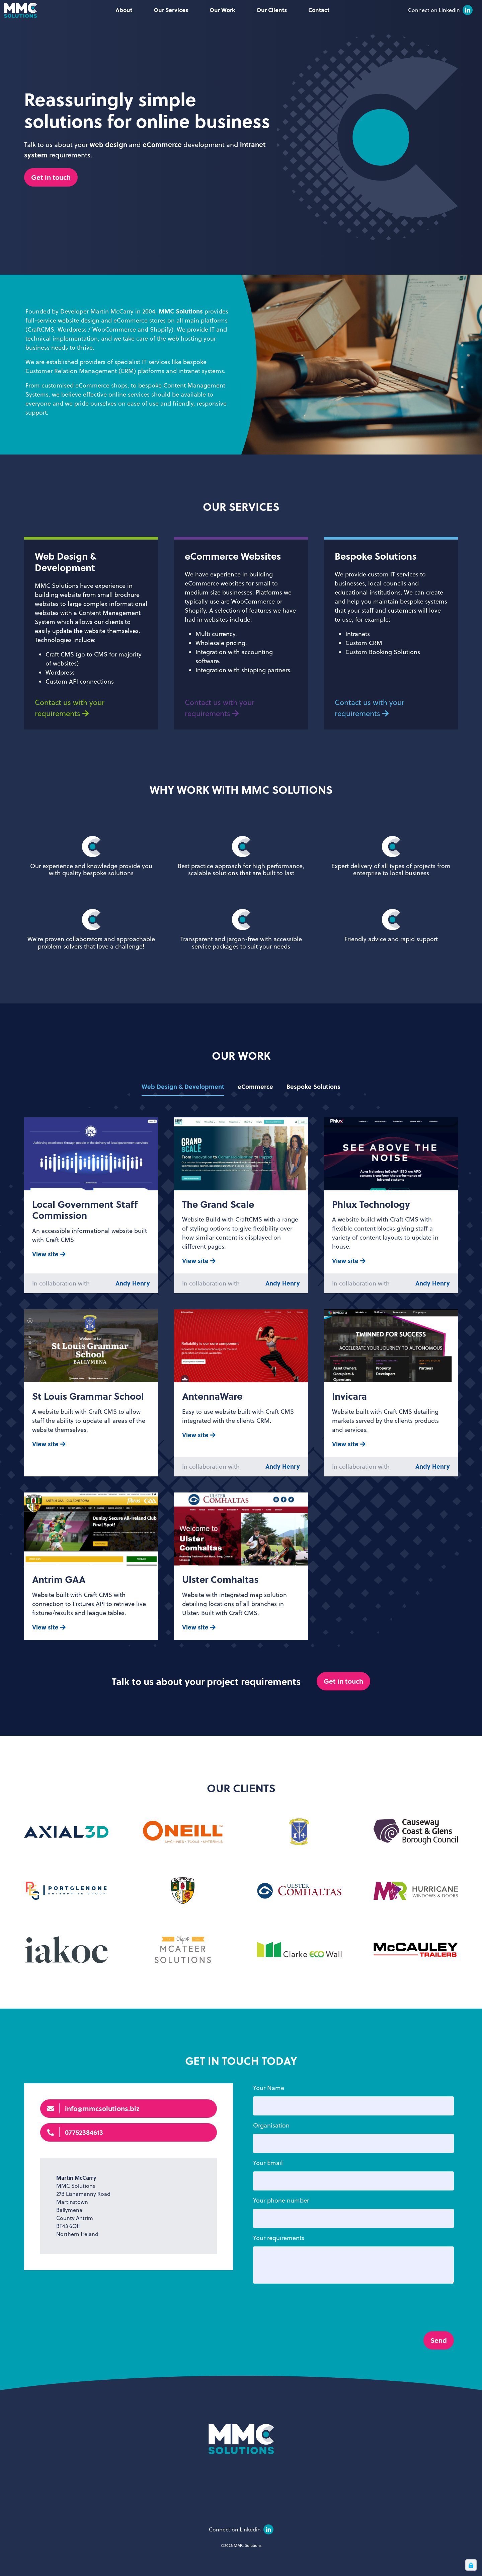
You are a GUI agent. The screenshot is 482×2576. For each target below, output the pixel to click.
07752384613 (75, 2165)
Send (438, 2372)
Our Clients (271, 10)
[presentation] (304, 2342)
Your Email (268, 2195)
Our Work (222, 10)
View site (49, 1286)
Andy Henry (132, 1316)
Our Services (171, 10)
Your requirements (278, 2270)
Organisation (271, 2158)
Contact (318, 10)
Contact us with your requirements (69, 740)
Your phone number (281, 2233)
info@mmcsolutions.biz (93, 2141)
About (123, 10)
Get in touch (51, 177)
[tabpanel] (241, 1411)
